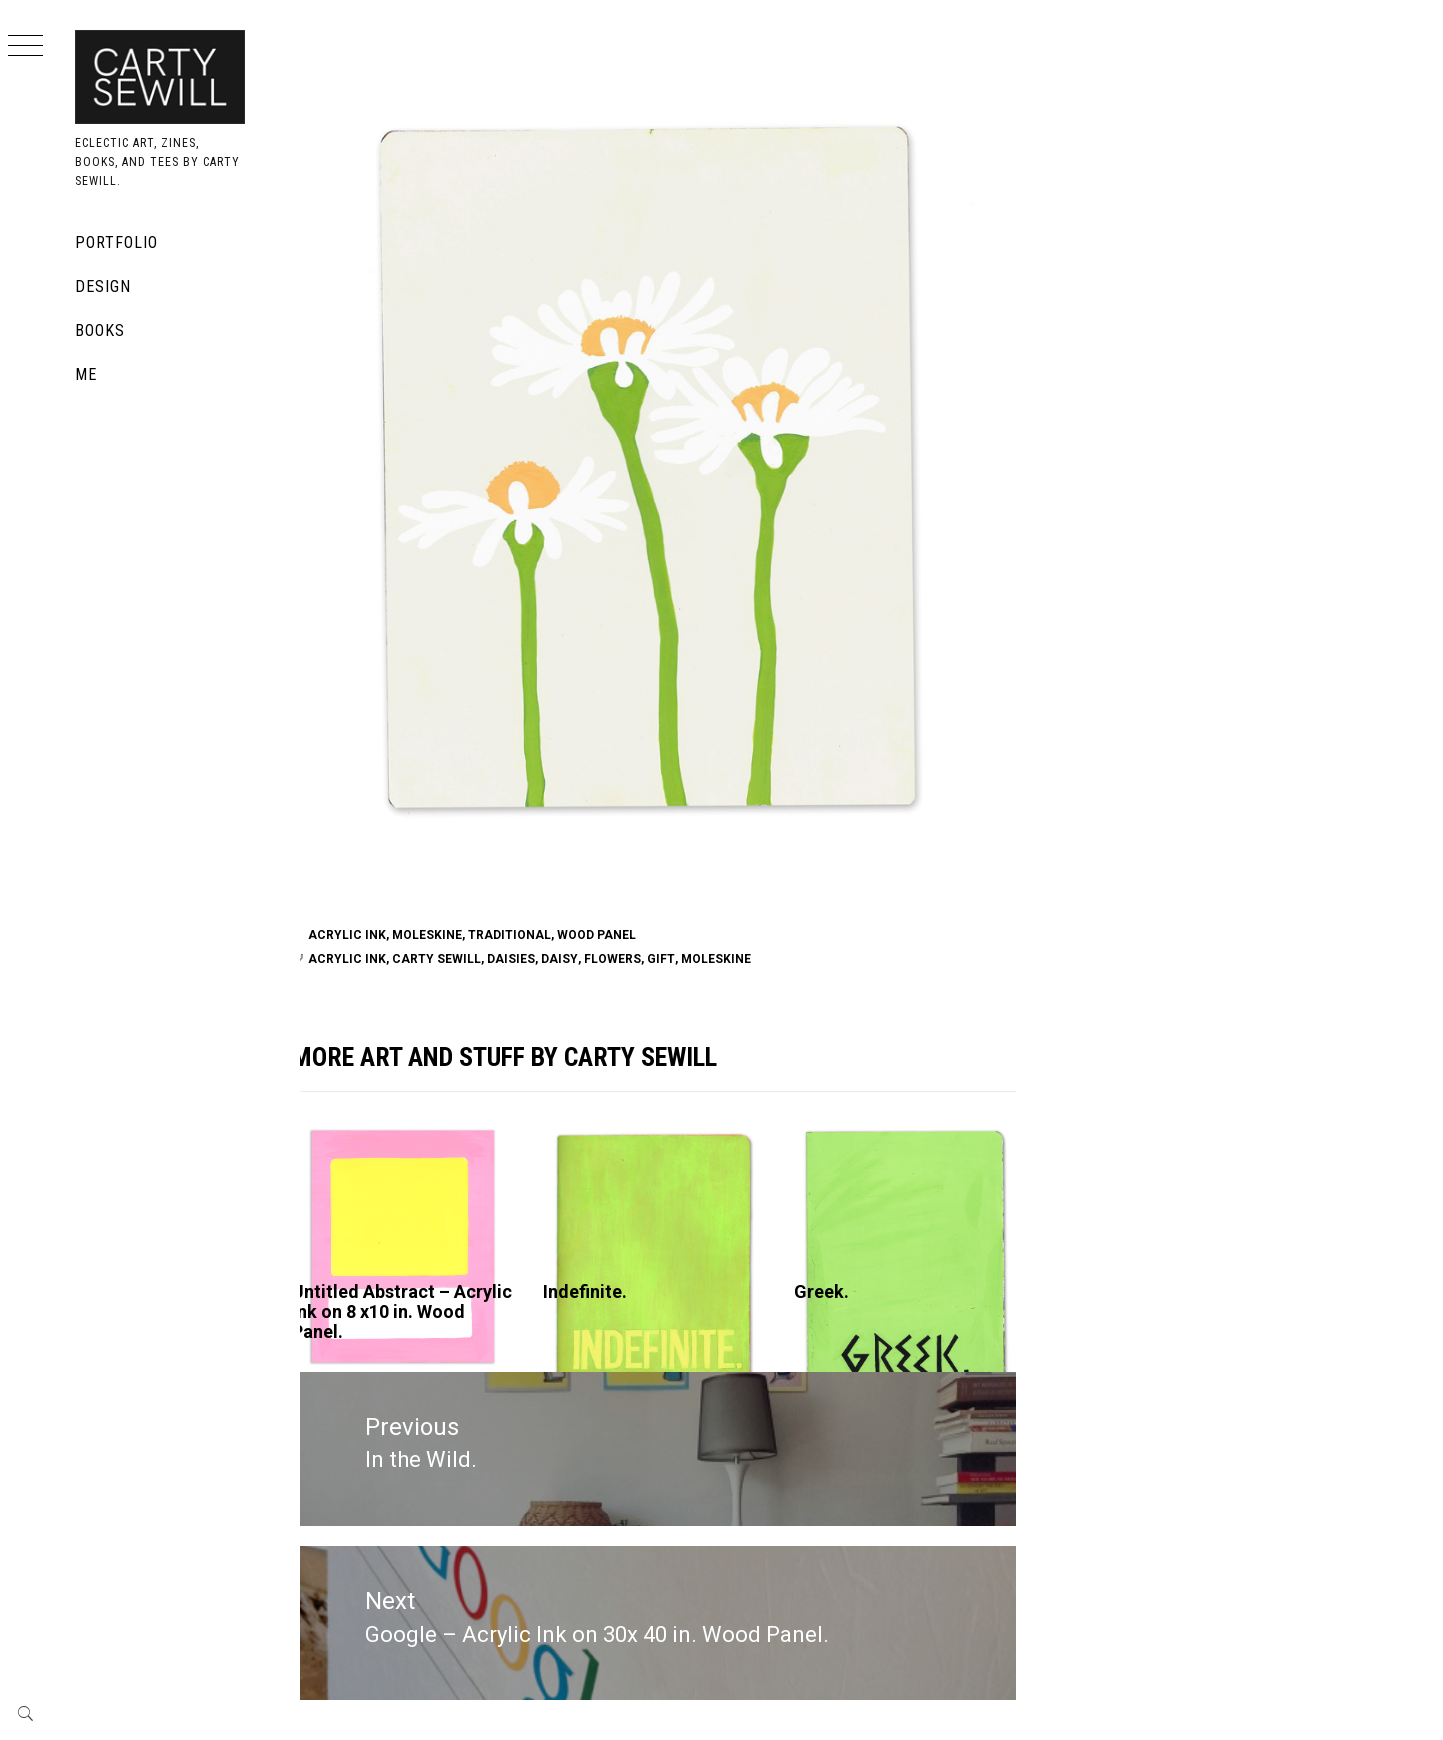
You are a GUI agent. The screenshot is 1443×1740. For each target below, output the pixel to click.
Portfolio (116, 242)
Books (100, 330)
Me (86, 374)
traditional (532, 935)
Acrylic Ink (370, 935)
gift (684, 959)
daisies (534, 959)
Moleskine (450, 935)
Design (103, 286)
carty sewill (459, 959)
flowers (635, 959)
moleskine (739, 959)
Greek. (834, 1291)
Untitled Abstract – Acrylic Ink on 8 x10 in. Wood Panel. (406, 1311)
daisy (582, 959)
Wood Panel (619, 935)
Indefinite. (603, 1291)
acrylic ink (370, 959)
